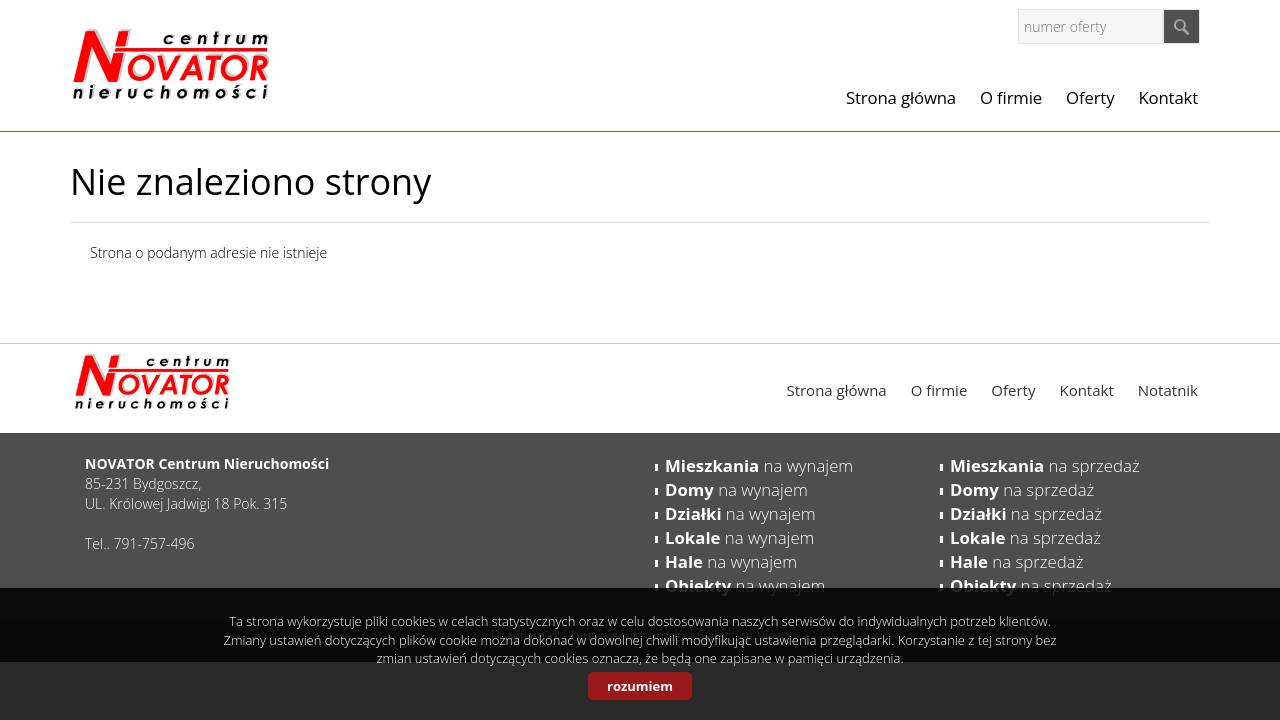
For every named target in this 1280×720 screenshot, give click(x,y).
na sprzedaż (1045, 465)
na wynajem (759, 465)
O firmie (1011, 97)
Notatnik (1168, 390)
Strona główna (901, 97)
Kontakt (1168, 97)
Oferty (1090, 97)
